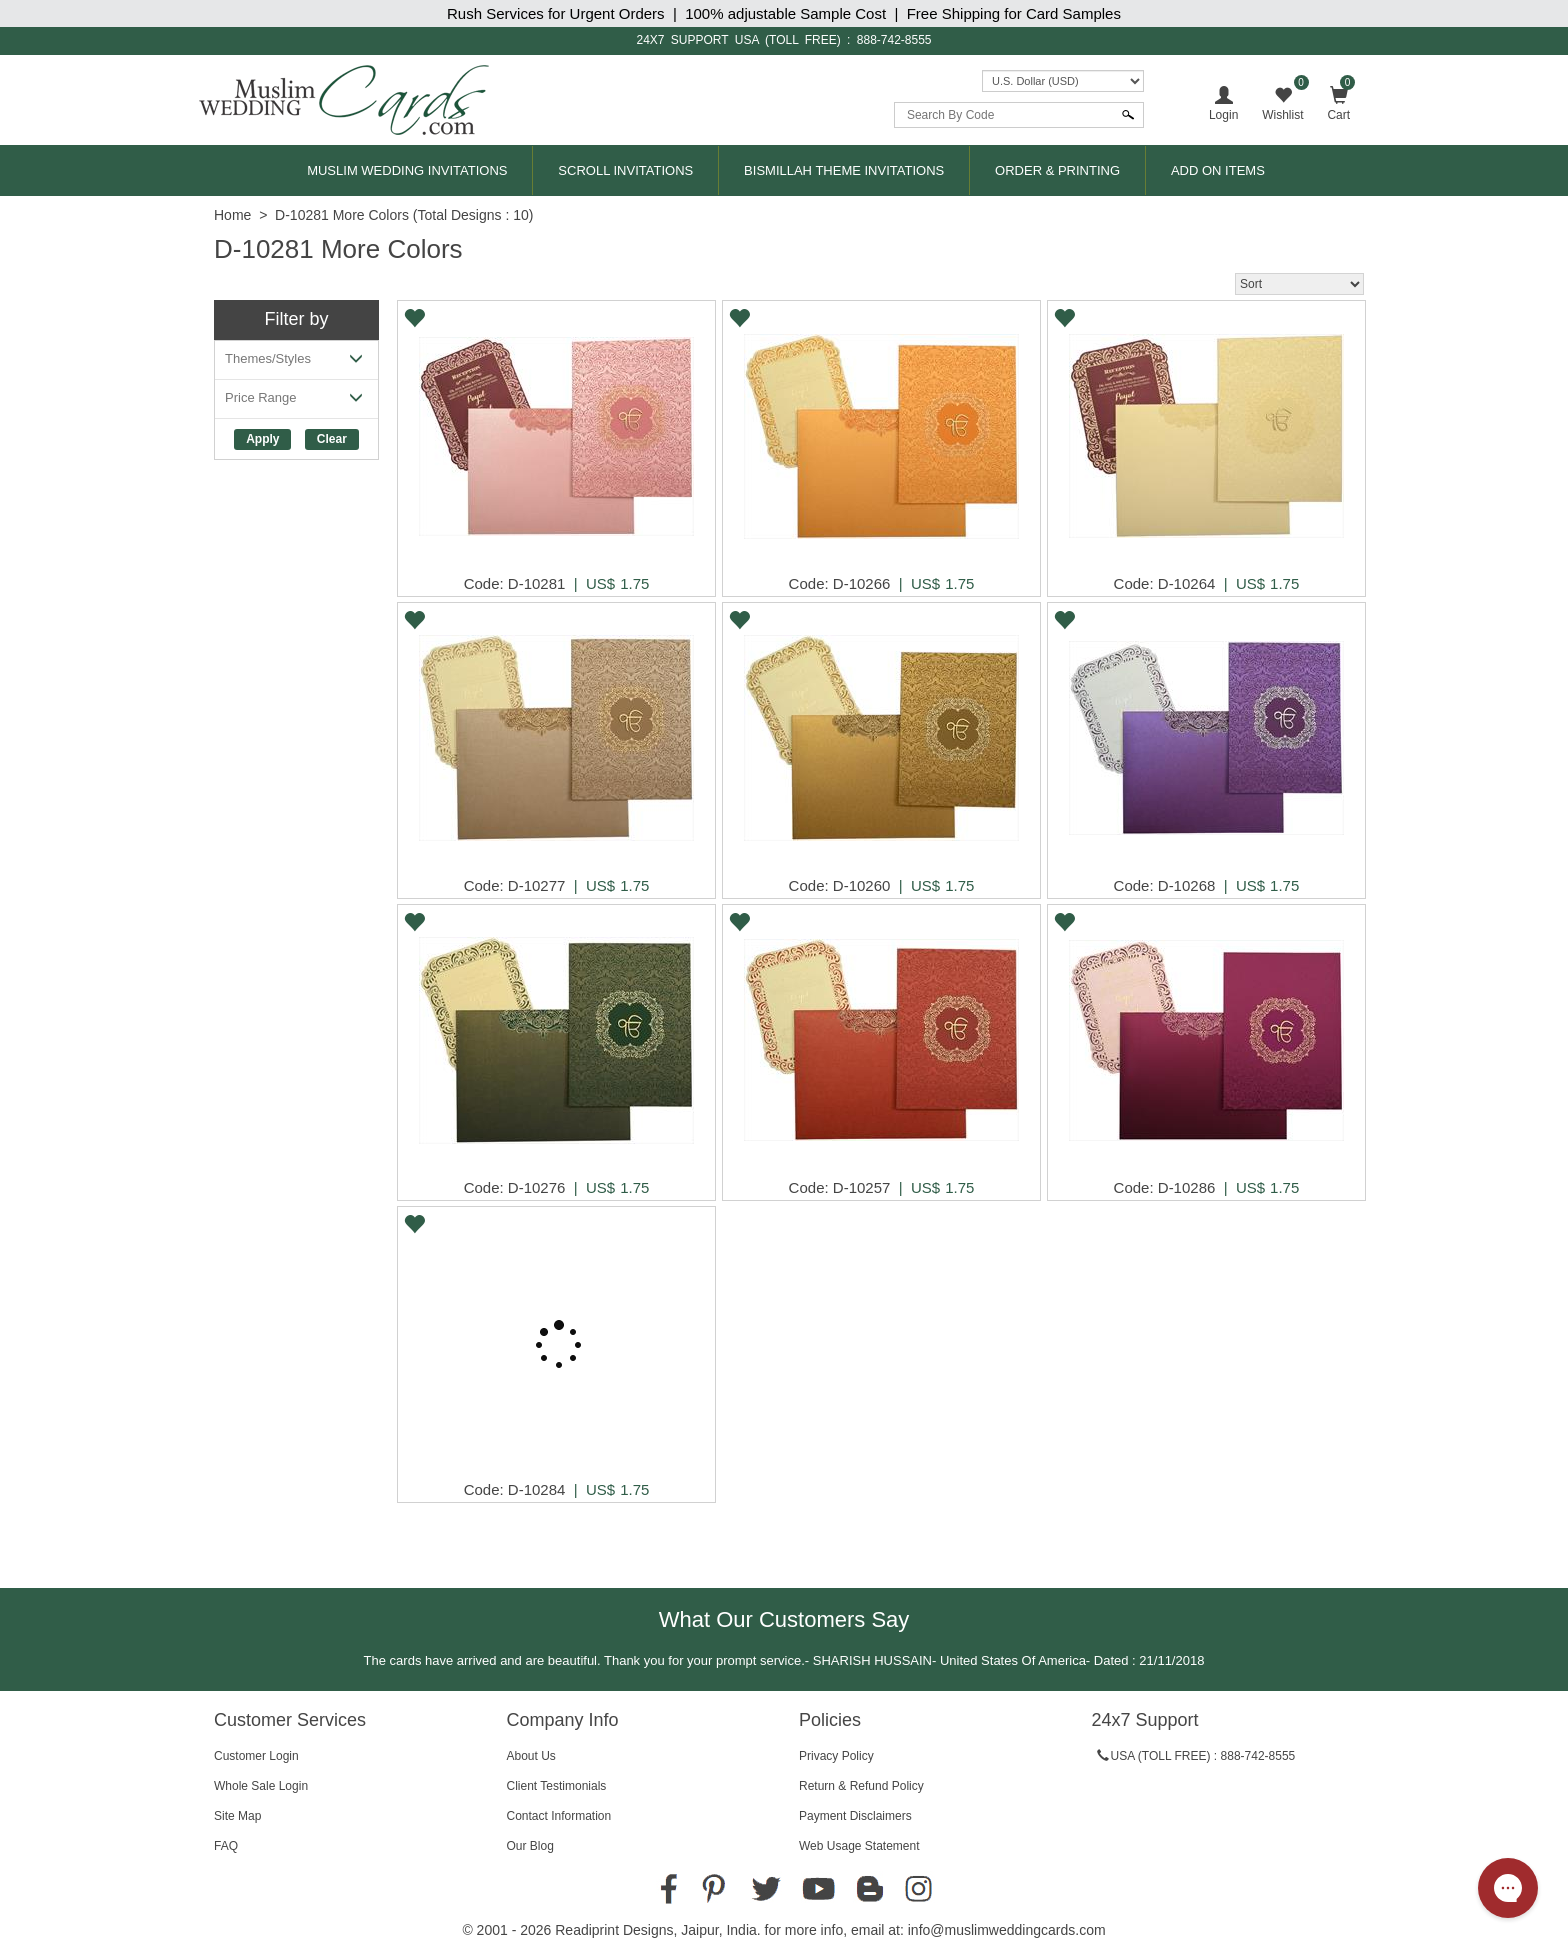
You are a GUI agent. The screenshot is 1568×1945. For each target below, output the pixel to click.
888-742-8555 (894, 40)
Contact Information (559, 1816)
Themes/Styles (296, 362)
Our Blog (530, 1846)
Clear (332, 439)
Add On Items (1218, 170)
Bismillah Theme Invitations (844, 170)
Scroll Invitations (625, 170)
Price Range (296, 401)
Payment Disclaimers (855, 1816)
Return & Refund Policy (861, 1786)
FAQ (226, 1846)
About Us (531, 1756)
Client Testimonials (557, 1786)
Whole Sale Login (261, 1786)
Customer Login (256, 1756)
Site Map (237, 1816)
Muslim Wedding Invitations (407, 170)
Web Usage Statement (859, 1846)
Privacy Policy (836, 1756)
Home (232, 215)
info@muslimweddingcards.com (1007, 1930)
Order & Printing (1057, 170)
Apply (262, 439)
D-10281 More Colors (342, 215)
